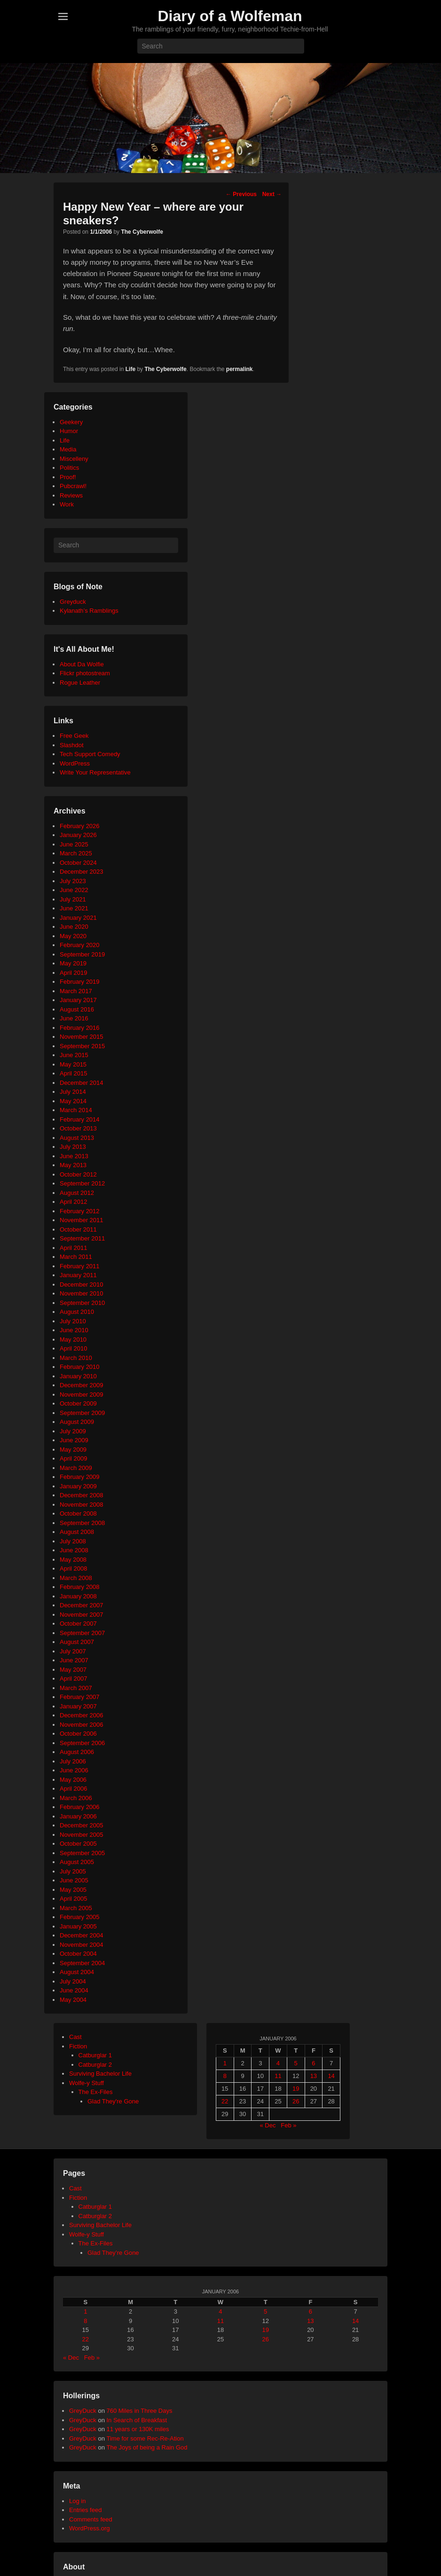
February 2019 (80, 981)
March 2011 (76, 1256)
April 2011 (73, 1247)
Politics (69, 467)
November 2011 (81, 1220)
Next (272, 194)
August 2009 (77, 1421)
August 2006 (77, 1751)
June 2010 (74, 1330)
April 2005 (73, 1898)
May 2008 (73, 1559)
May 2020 (73, 936)
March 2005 (76, 1908)
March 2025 (76, 853)
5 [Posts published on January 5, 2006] (296, 2063)
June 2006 (74, 1770)
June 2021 (74, 908)
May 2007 (73, 1669)
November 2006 (81, 1724)
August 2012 (77, 1192)
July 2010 (73, 1321)
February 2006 (80, 1806)
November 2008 (81, 1504)
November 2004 (81, 1944)
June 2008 (74, 1550)
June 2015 (74, 1055)
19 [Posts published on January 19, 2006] (295, 2088)
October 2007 (78, 1623)
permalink (239, 369)
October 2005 (78, 1843)
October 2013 (78, 1128)
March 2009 (76, 1467)
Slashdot (72, 745)
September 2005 (82, 1853)
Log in (77, 2501)
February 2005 (80, 1916)
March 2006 (76, 1798)
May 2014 (73, 1101)
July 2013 (73, 1146)
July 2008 (73, 1541)
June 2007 (74, 1660)
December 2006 (81, 1715)
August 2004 (77, 1971)
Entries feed (85, 2509)
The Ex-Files (96, 2091)
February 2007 (80, 1696)
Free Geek (74, 735)
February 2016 (80, 1027)
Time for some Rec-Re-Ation (144, 2438)
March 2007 (76, 1687)
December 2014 (81, 1082)
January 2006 (78, 1816)
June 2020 (74, 926)
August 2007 (77, 1641)
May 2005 (73, 1889)
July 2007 (73, 1651)
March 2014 (76, 1110)
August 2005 (77, 1861)
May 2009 (73, 1449)
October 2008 (78, 1513)
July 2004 (73, 1981)
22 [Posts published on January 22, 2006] (224, 2101)
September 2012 (82, 1183)
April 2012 (73, 1201)
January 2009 (78, 1486)
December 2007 (81, 1605)
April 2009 (73, 1458)
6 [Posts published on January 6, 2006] (313, 2063)
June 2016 (74, 1018)
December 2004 (81, 1935)
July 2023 (73, 881)
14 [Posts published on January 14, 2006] (331, 2075)
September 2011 (82, 1238)
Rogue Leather (80, 682)
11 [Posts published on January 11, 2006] (278, 2075)
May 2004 (73, 1999)
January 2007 (78, 1706)
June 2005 (74, 1880)
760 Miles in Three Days (139, 2410)
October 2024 (78, 862)
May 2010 (73, 1339)
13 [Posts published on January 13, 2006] (313, 2075)
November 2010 (81, 1293)
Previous (241, 194)
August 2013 (77, 1137)
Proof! (68, 477)
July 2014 (73, 1091)
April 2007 (73, 1678)
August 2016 (77, 1009)
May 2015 (73, 1064)
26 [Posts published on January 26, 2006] (295, 2101)
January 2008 (78, 1596)
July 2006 (73, 1761)
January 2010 (78, 1376)
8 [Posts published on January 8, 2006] (225, 2075)
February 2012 (80, 1211)
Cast (75, 2036)
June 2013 (74, 1156)
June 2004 (74, 1990)
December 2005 (81, 1825)
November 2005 (81, 1834)
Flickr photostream (85, 673)
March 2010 (76, 1357)
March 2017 (76, 991)
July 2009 (73, 1431)
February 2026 (80, 826)
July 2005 (73, 1871)
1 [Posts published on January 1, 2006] (225, 2063)
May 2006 (73, 1779)
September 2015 (82, 1046)
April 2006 (73, 1788)
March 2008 (76, 1577)
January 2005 (78, 1926)
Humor (69, 431)
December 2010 (81, 1284)
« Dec (268, 2125)
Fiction (78, 2046)
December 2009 (81, 1385)
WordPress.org (89, 2528)
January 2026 (78, 834)
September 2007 (82, 1632)
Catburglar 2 (95, 2064)
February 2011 (80, 1266)
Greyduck (73, 601)
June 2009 (74, 1440)
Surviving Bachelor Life (100, 2073)
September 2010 (82, 1302)
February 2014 (80, 1119)
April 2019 (73, 972)
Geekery (71, 422)
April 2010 (73, 1348)
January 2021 (78, 917)
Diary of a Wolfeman (230, 16)
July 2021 (73, 899)
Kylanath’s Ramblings (89, 610)
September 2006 (82, 1742)
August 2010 (77, 1311)
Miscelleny (74, 458)
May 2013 (73, 1165)
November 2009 (81, 1394)
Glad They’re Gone (113, 2252)
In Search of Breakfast (136, 2420)
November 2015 (81, 1036)
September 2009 (82, 1412)
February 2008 (80, 1586)
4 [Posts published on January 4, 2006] (278, 2063)
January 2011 (78, 1275)
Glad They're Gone (113, 2101)
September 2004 (82, 1963)
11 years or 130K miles (137, 2429)
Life (130, 369)
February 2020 (80, 944)
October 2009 (78, 1403)
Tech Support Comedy (90, 754)
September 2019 (82, 954)
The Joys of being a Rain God (146, 2447)
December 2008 (81, 1495)
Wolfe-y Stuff (86, 2082)
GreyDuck (82, 2410)
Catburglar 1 (95, 2055)
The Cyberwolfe (142, 232)
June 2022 (74, 889)
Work (67, 504)
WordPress (75, 763)
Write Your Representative (95, 772)
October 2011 (78, 1229)
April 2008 (73, 1568)
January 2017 (78, 1000)
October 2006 (78, 1733)
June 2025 (74, 844)
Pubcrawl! (73, 486)
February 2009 (80, 1476)
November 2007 (81, 1614)
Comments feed (90, 2519)
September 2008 (82, 1522)
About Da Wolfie (82, 664)
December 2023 (81, 871)
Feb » (288, 2125)
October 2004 (78, 1953)
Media (68, 449)
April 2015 (73, 1073)
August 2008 (77, 1531)
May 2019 (73, 963)
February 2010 (80, 1366)
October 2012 (78, 1174)
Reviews (71, 495)
